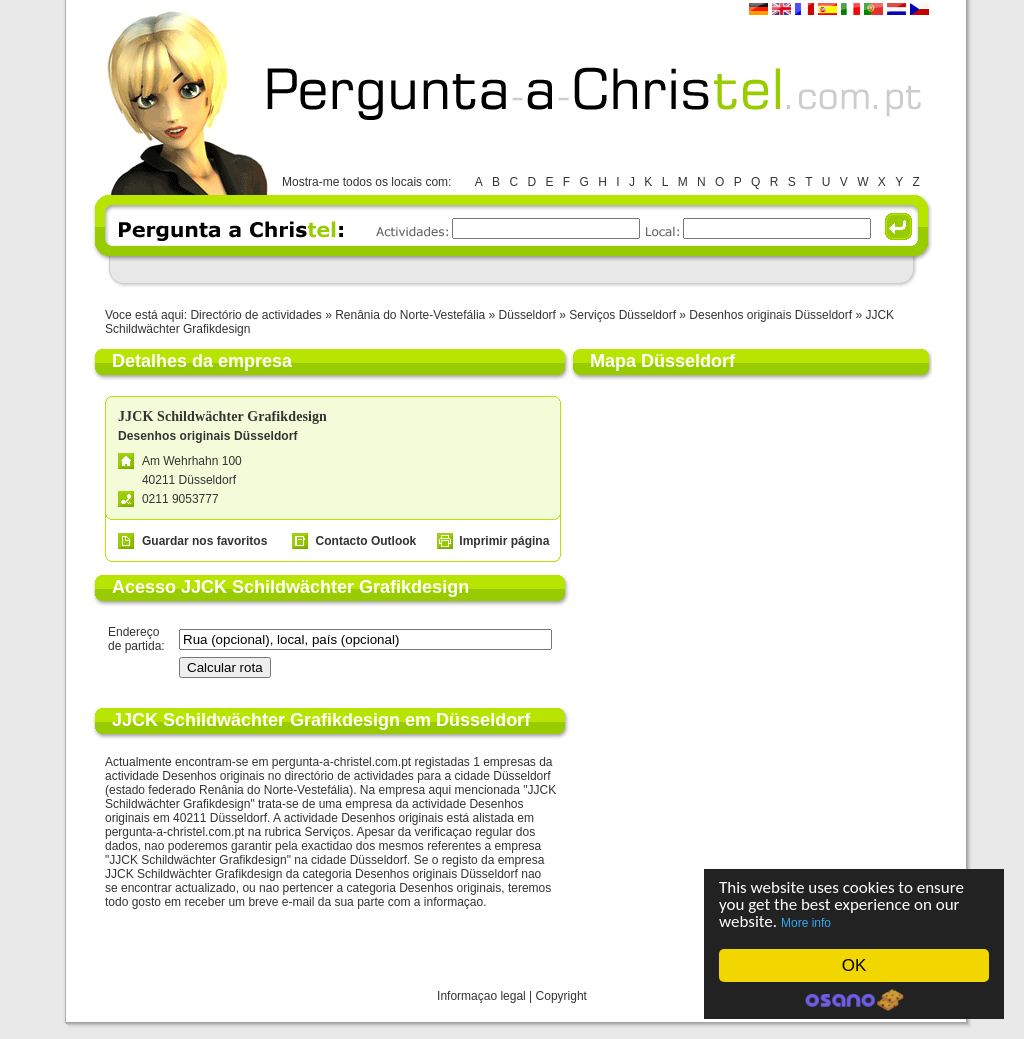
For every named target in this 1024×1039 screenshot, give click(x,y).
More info (806, 923)
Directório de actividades (255, 315)
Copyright (561, 996)
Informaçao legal (481, 996)
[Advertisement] (511, 269)
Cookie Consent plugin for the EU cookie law (854, 1000)
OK (854, 965)
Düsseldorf (527, 315)
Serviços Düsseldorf (622, 315)
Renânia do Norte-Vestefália (410, 315)
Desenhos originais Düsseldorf (770, 315)
